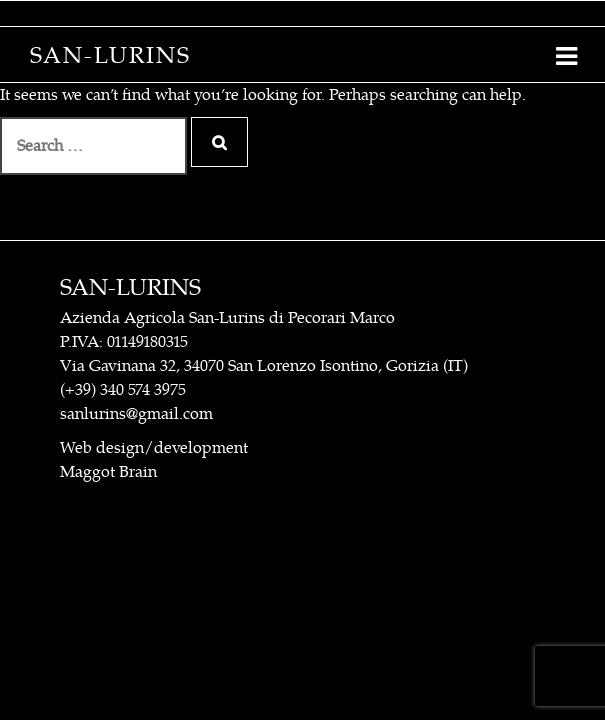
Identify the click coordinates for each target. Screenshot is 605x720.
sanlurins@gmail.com (136, 414)
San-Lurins (110, 55)
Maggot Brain (108, 472)
